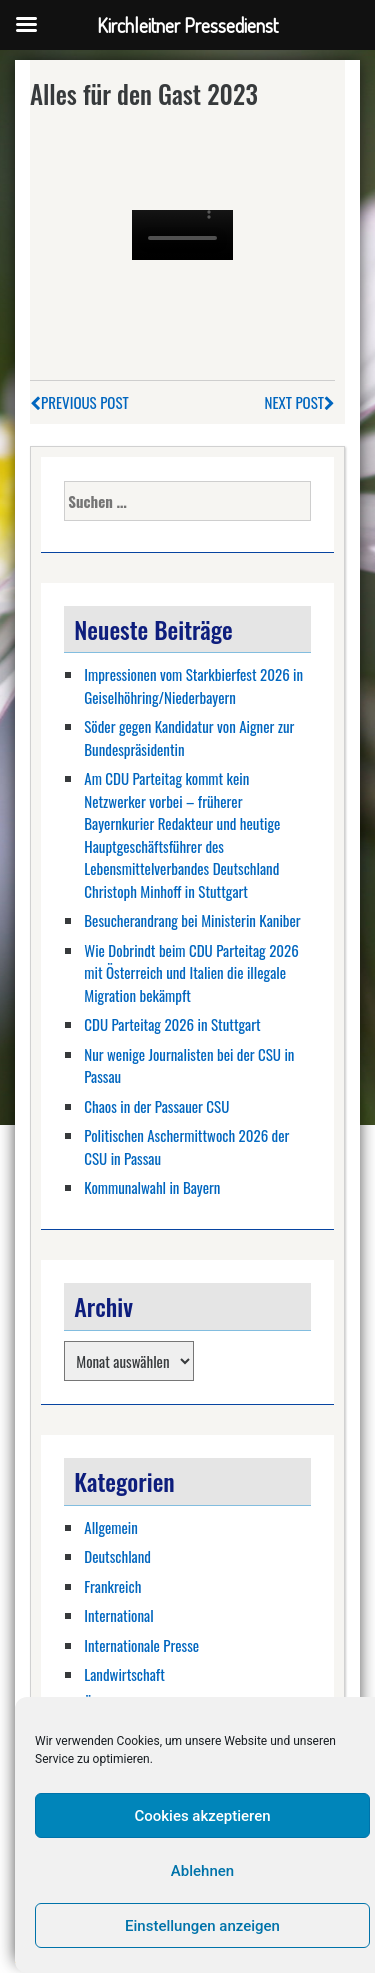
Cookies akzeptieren (202, 1816)
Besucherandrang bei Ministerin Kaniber (192, 920)
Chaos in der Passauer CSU (156, 1106)
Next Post (300, 402)
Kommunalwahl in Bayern (152, 1187)
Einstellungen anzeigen (202, 1926)
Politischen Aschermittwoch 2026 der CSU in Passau (186, 1146)
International (118, 1615)
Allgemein (111, 1527)
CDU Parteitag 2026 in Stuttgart (172, 1024)
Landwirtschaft (124, 1674)
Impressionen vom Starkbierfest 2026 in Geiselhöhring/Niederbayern (193, 685)
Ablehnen (202, 1871)
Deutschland (117, 1556)
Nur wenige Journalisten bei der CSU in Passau (189, 1065)
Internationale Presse (141, 1645)
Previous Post (79, 402)
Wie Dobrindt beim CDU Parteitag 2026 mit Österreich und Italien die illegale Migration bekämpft (191, 972)
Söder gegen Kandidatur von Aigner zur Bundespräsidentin (189, 737)
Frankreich (112, 1586)
